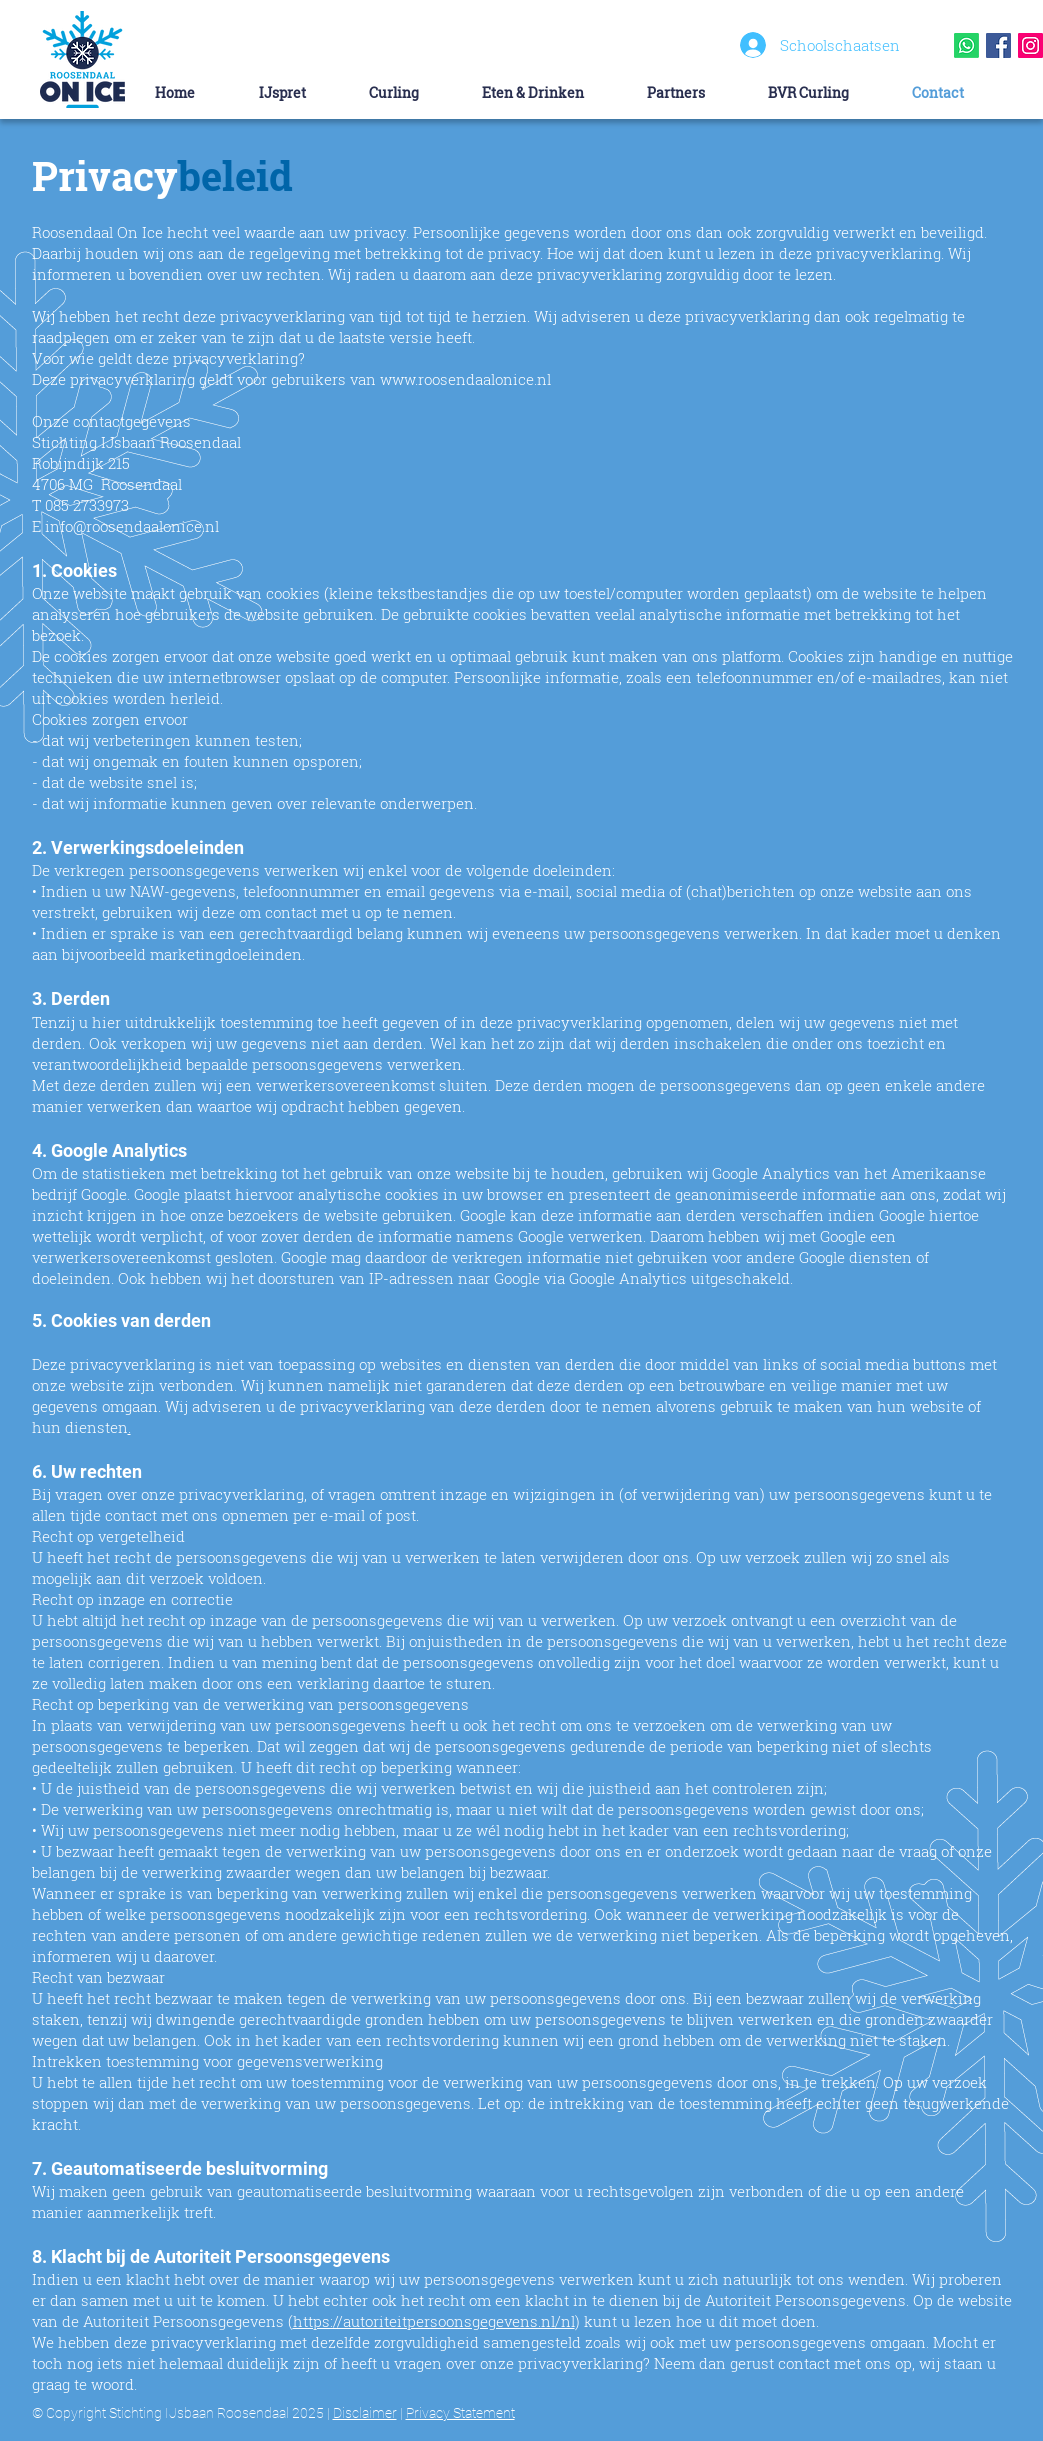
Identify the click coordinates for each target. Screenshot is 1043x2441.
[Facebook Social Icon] (998, 45)
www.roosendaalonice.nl (465, 379)
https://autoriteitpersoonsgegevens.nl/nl (434, 2321)
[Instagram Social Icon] (1030, 45)
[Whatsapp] (966, 45)
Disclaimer (365, 2413)
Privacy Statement (460, 2413)
